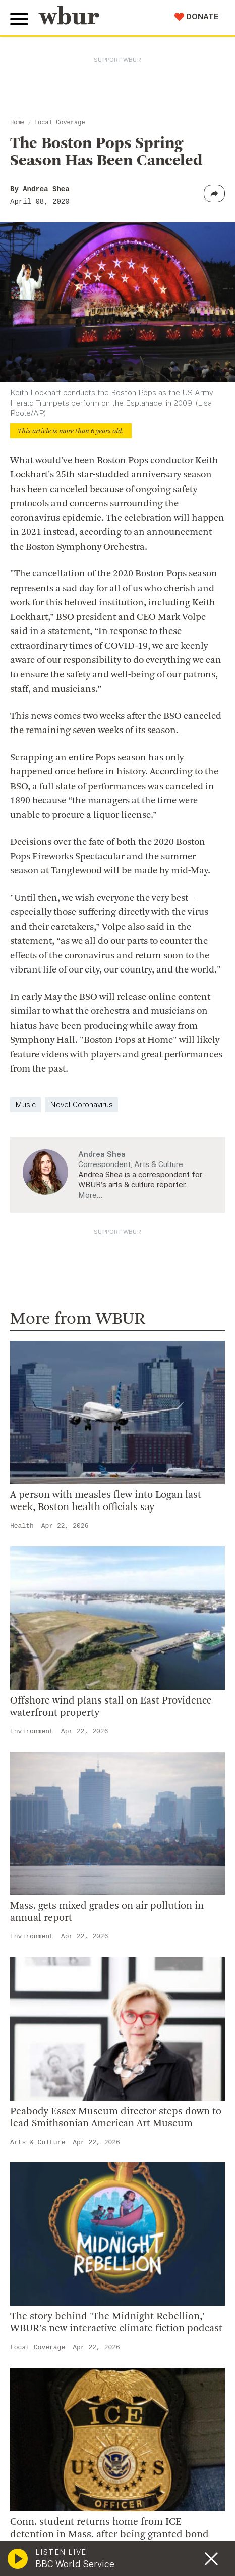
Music (25, 1104)
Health (22, 1526)
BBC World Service (74, 2564)
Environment (31, 1731)
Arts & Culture (37, 2142)
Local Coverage (59, 122)
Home (17, 122)
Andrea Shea (46, 189)
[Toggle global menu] (19, 19)
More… (90, 1195)
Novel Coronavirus (81, 1104)
